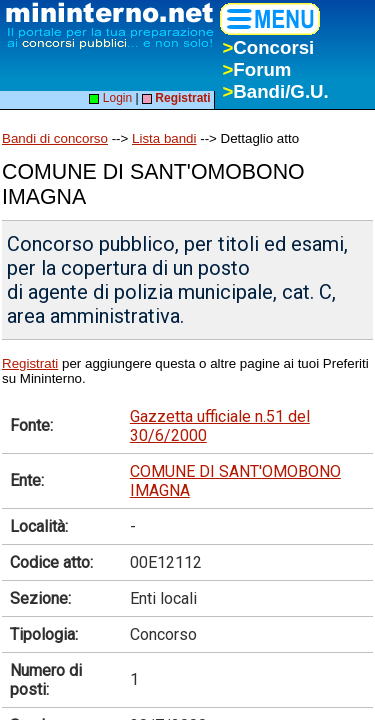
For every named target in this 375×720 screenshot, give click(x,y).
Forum (256, 69)
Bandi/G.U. (275, 91)
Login (110, 98)
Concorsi (268, 47)
